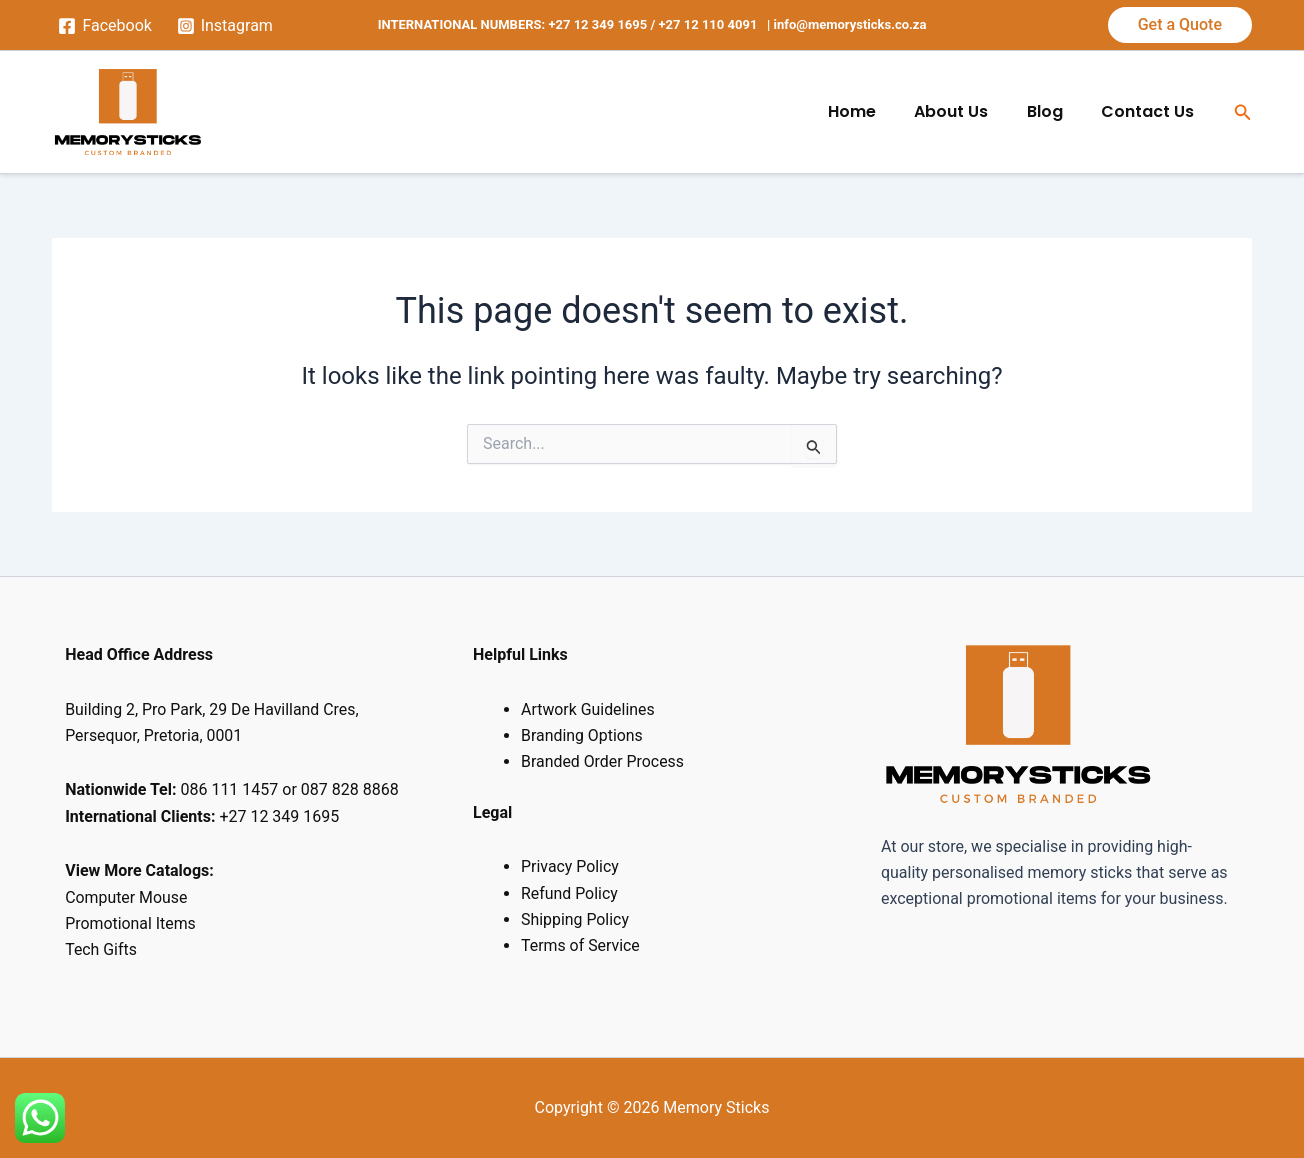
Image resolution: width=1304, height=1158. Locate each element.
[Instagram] (224, 26)
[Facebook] (105, 26)
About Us (968, 111)
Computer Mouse (126, 897)
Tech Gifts (101, 949)
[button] (1180, 25)
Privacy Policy (570, 866)
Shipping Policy (575, 919)
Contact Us (1151, 111)
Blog (1055, 111)
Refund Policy (569, 893)
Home (875, 111)
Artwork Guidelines (588, 709)
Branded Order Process (603, 761)
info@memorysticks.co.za (850, 24)
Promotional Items (133, 923)
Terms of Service (581, 945)
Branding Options (582, 735)
